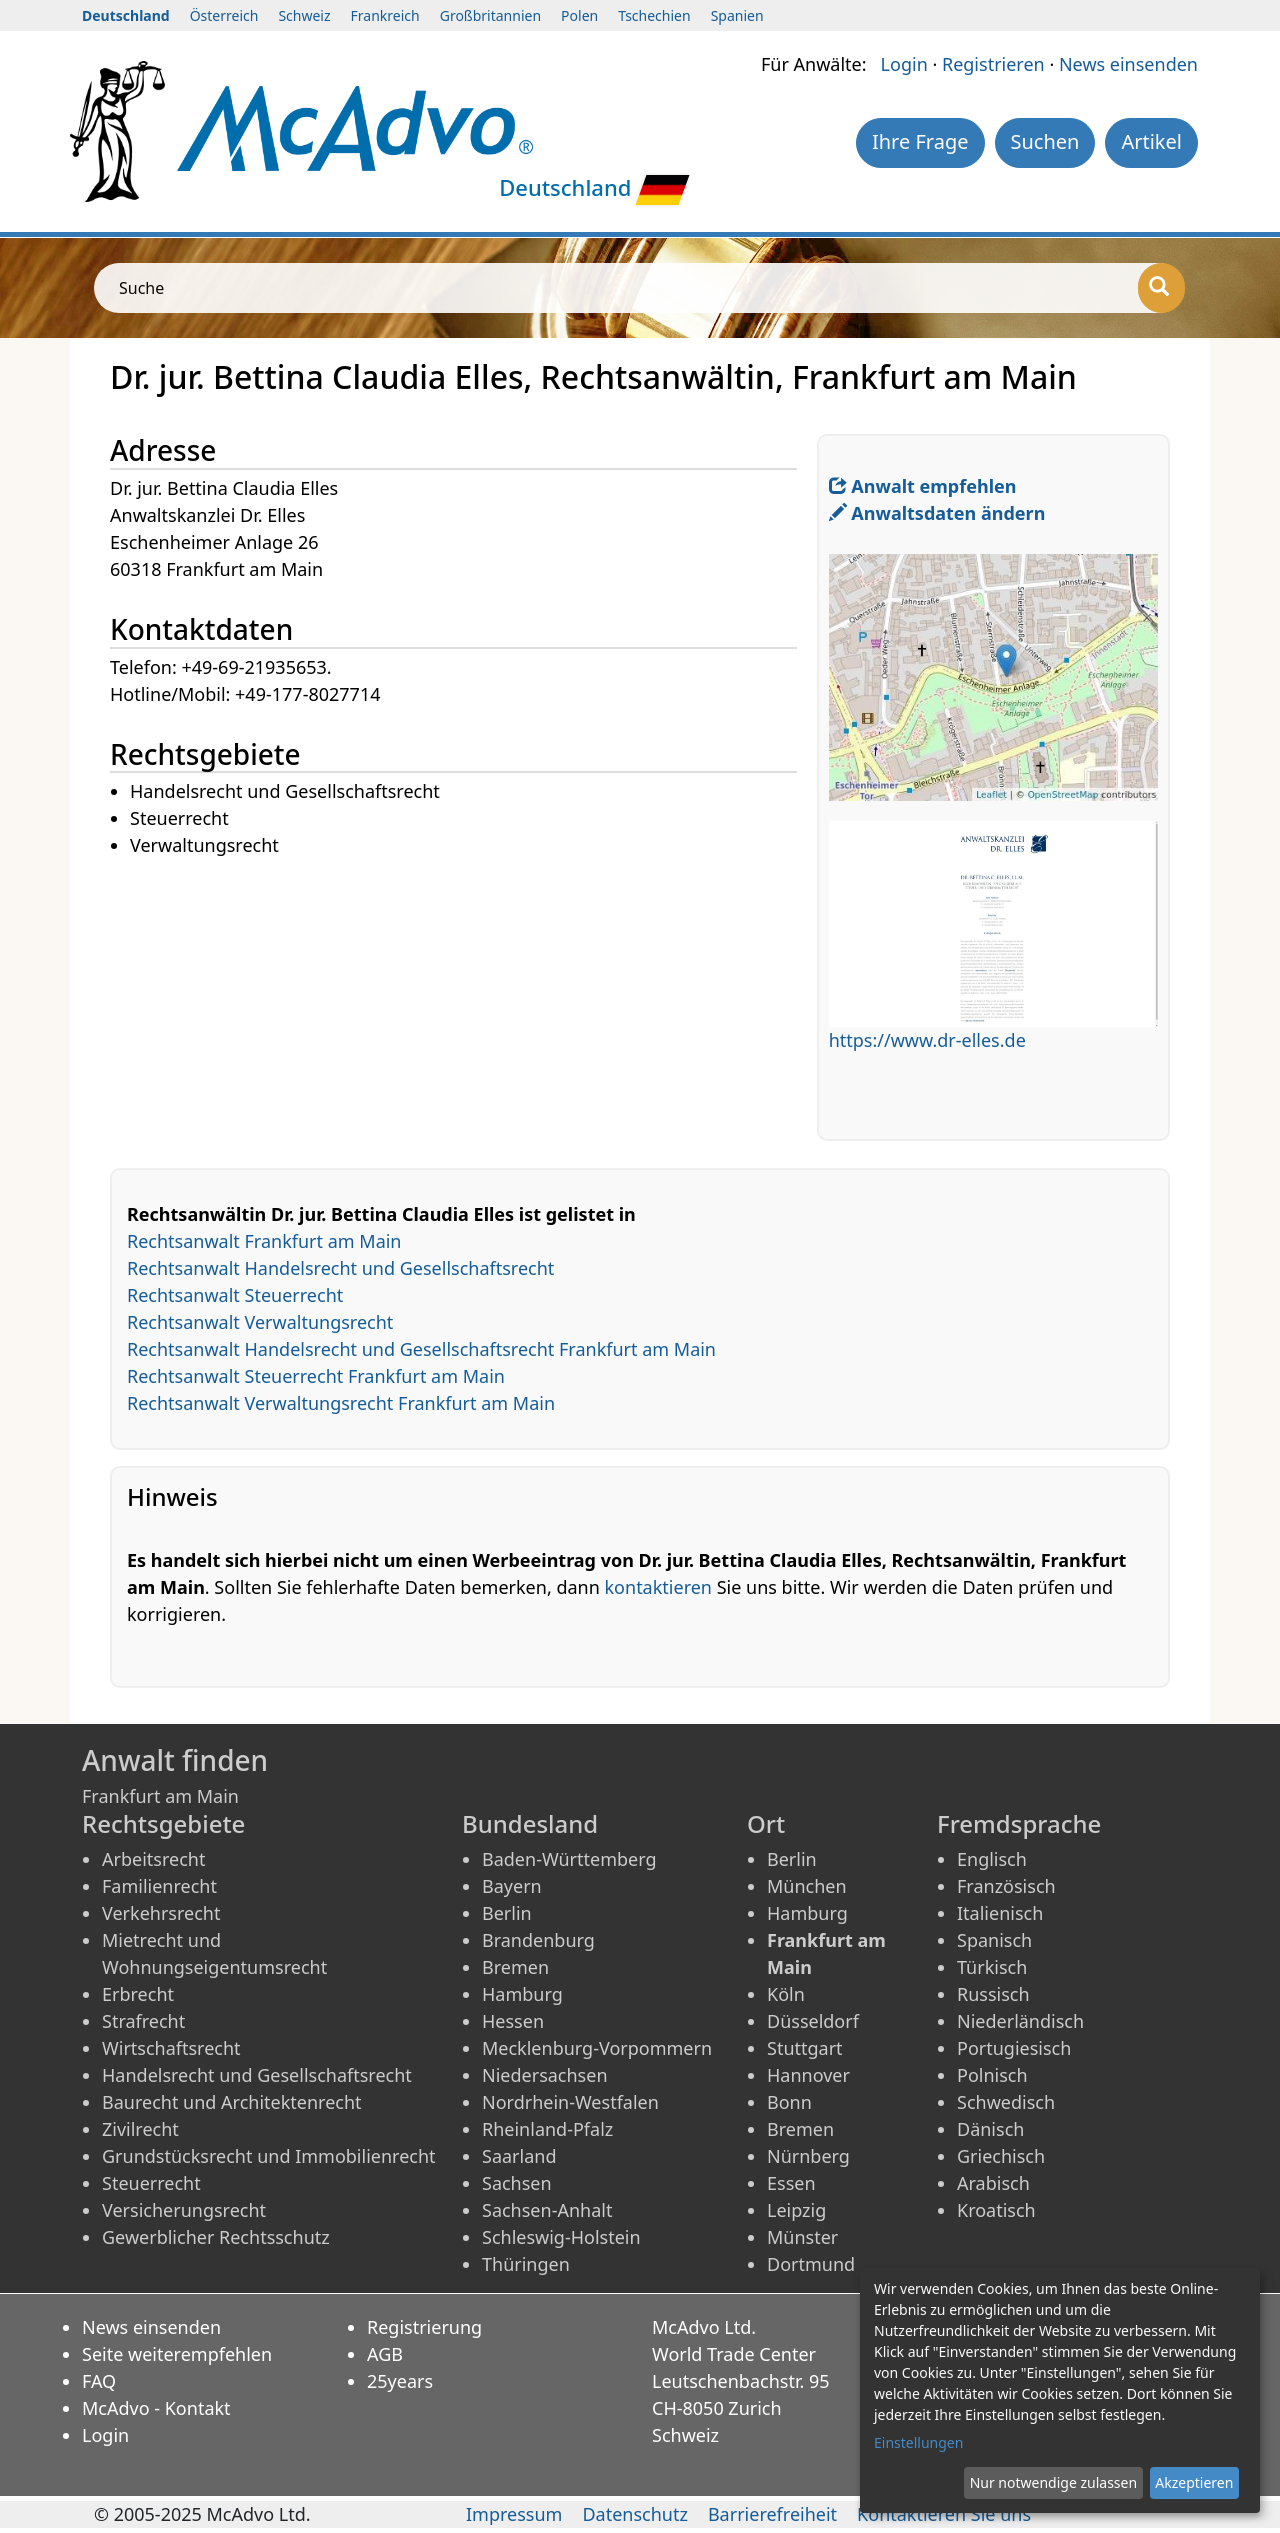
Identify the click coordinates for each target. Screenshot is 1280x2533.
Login (904, 64)
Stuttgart (805, 2048)
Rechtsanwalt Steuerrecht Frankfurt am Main (316, 1376)
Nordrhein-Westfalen (570, 2102)
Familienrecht (159, 1886)
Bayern (512, 1886)
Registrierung (424, 2327)
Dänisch (990, 2129)
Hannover (808, 2075)
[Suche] (1161, 288)
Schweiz (304, 15)
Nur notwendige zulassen (1053, 2482)
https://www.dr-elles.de (927, 1040)
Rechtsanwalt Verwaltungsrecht (260, 1322)
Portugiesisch (1014, 2048)
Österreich (224, 15)
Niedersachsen (545, 2075)
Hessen (513, 2021)
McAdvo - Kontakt (156, 2408)
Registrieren (993, 64)
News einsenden (1128, 64)
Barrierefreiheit (772, 2514)
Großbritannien (490, 15)
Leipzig (796, 2210)
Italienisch (1000, 1913)
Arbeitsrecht (153, 1859)
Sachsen (517, 2183)
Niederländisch (1020, 2021)
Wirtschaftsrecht (171, 2048)
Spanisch (994, 1940)
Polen (579, 15)
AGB (385, 2354)
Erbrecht (138, 1994)
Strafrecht (143, 2021)
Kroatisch (996, 2210)
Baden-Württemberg (569, 1859)
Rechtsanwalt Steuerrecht (235, 1295)
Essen (791, 2183)
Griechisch (1001, 2156)
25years (400, 2381)
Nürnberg (808, 2156)
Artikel (1151, 141)
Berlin (507, 1913)
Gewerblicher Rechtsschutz (216, 2237)
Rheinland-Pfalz (547, 2129)
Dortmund (811, 2264)
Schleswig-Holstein (561, 2237)
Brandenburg (538, 1940)
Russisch (993, 1994)
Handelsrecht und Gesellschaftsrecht (257, 2075)
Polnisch (992, 2075)
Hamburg (522, 1994)
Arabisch (993, 2183)
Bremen (515, 1967)
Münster (802, 2237)
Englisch (992, 1859)
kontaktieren (658, 1587)
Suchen (1045, 141)
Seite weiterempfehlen (177, 2354)
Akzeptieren (1194, 2482)
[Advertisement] (463, 1000)
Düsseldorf (813, 2021)
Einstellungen (918, 2442)
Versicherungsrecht (184, 2210)
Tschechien (654, 15)
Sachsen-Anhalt (547, 2210)
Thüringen (526, 2264)
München (807, 1886)
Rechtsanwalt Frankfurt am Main (264, 1241)
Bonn (789, 2102)
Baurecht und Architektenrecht (232, 2102)
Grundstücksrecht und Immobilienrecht (269, 2156)
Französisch (1006, 1886)
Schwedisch (1006, 2102)
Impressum (514, 2514)
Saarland (519, 2156)
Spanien (737, 15)
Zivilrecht (140, 2129)
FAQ (99, 2381)
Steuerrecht (151, 2183)
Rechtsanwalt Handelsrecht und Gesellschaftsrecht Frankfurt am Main (421, 1349)
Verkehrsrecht (161, 1913)
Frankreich (385, 15)
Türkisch (992, 1967)
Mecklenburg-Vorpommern (597, 2048)
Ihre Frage (920, 141)
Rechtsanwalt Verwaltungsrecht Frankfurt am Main (341, 1403)
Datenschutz (634, 2514)
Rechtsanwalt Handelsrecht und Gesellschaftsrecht (340, 1268)
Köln (786, 1994)
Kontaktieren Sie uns (944, 2514)
